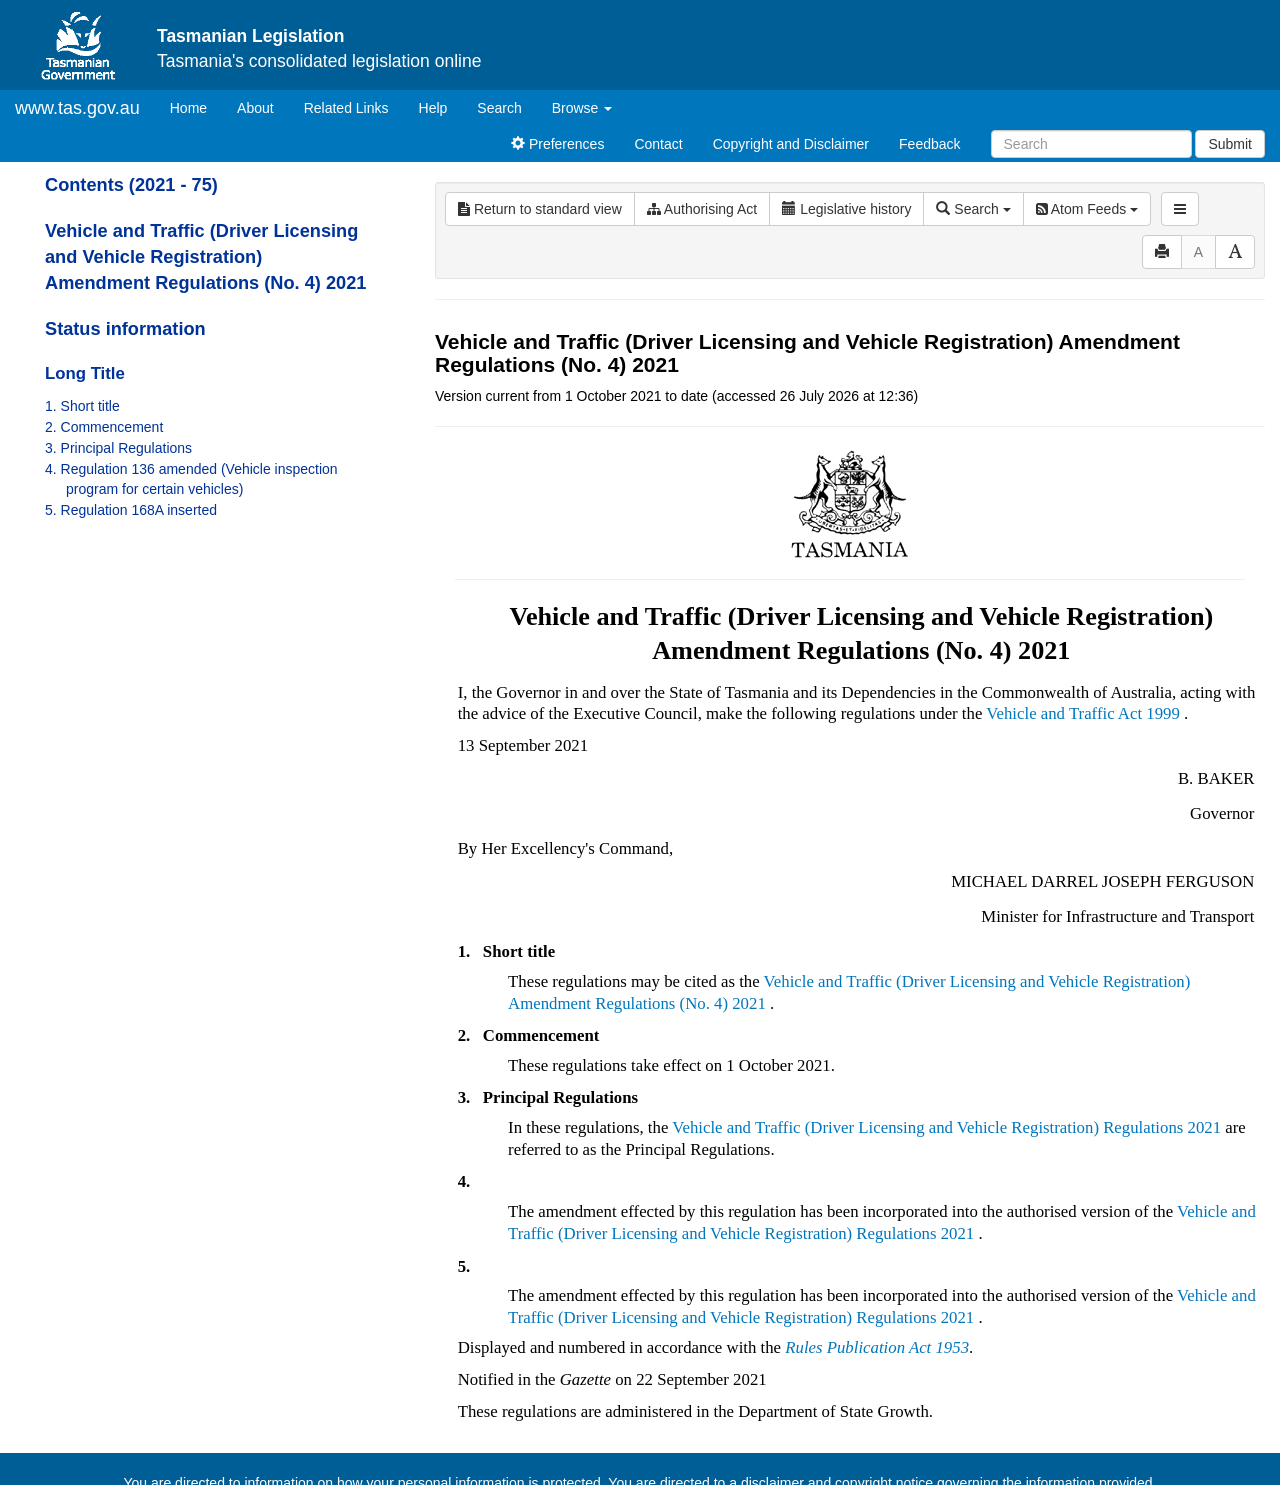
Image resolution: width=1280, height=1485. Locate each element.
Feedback (929, 144)
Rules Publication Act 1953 (877, 1347)
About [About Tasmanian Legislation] (255, 108)
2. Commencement (104, 427)
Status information (125, 329)
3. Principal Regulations (118, 448)
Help (433, 108)
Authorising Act (702, 209)
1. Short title (82, 406)
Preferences (557, 144)
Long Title (85, 373)
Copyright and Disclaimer (791, 144)
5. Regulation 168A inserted (131, 510)
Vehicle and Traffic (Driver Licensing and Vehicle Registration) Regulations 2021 (946, 1127)
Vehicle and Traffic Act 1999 (1083, 713)
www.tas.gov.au (77, 108)
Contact (658, 144)
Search (499, 108)
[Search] (1091, 144)
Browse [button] (582, 108)
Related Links (346, 108)
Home (196, 106)
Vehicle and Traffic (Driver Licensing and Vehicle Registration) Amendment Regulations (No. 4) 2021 (205, 257)
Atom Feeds (1087, 209)
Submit (1230, 144)
